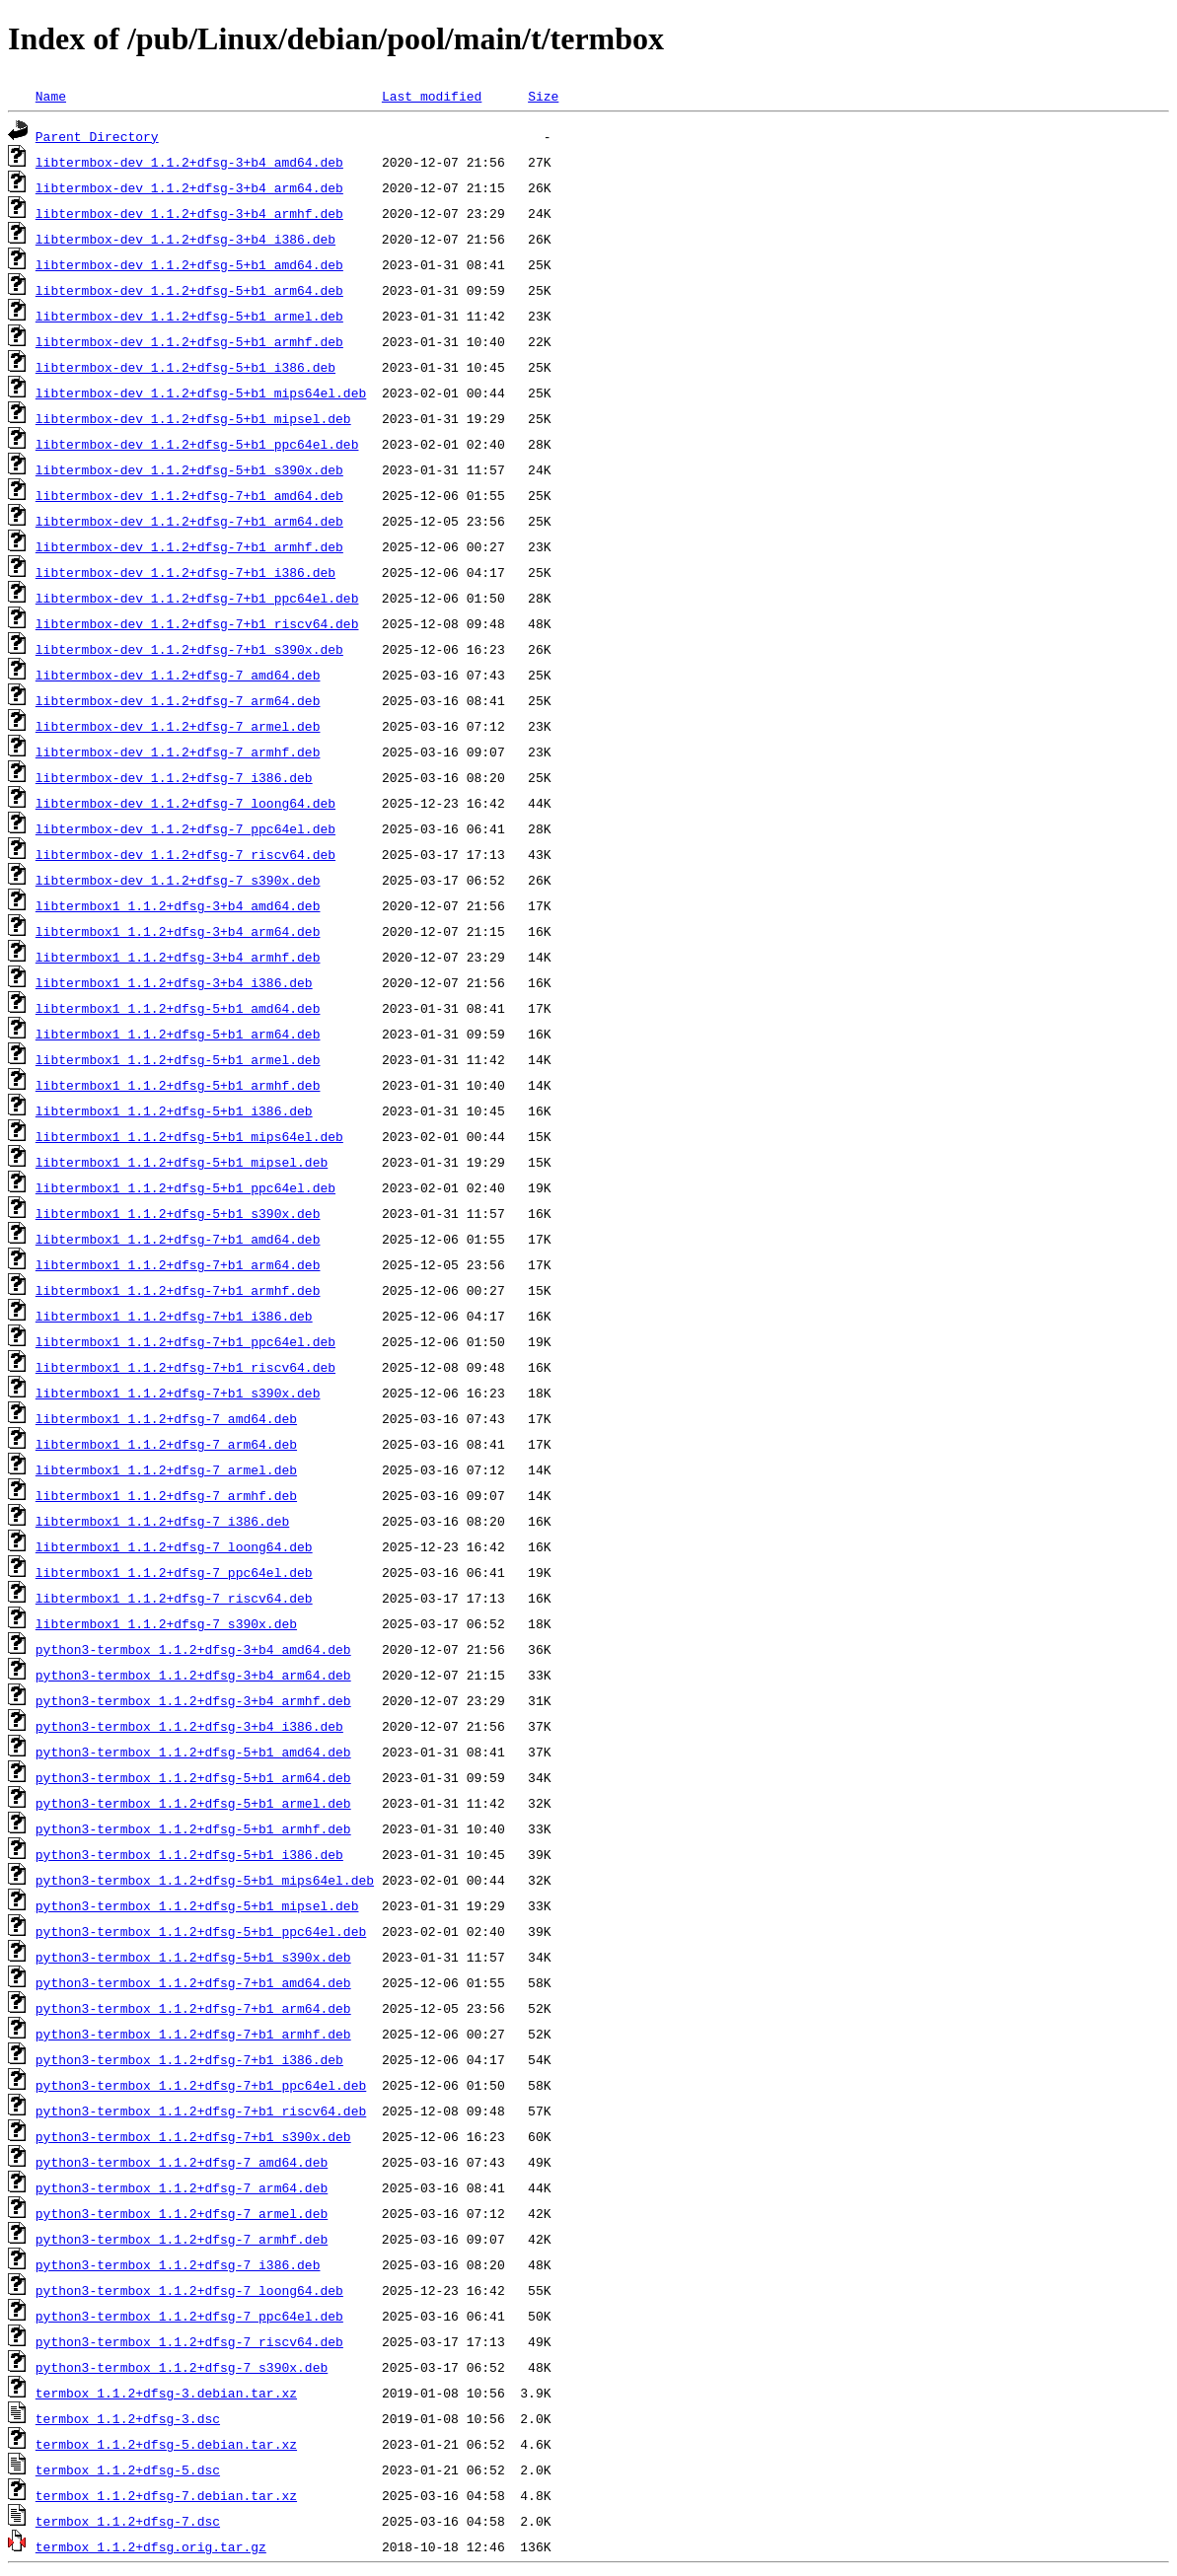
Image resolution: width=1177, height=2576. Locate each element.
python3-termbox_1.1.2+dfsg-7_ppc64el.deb (189, 2316)
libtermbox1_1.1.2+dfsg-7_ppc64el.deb (174, 1572)
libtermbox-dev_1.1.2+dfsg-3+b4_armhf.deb (189, 213)
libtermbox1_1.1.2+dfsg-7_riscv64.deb (174, 1598)
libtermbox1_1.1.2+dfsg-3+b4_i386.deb (174, 982)
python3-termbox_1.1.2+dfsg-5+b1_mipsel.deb (197, 1905)
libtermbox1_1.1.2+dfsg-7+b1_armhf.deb (178, 1290)
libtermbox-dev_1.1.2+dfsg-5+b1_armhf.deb (189, 341)
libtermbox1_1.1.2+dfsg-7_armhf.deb (166, 1495)
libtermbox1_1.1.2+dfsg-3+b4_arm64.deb (178, 931)
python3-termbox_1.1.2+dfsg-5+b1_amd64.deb (193, 1751)
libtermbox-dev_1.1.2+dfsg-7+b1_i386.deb (185, 572)
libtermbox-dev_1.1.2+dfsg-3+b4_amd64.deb (189, 162)
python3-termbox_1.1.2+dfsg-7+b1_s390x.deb (193, 2136)
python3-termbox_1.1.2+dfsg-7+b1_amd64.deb (193, 1982)
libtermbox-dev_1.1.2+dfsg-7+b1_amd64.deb (189, 495)
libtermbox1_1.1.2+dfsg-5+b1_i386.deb (174, 1110)
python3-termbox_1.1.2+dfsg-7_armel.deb (182, 2213)
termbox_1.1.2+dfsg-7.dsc (128, 2521)
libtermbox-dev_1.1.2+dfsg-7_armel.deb (178, 726)
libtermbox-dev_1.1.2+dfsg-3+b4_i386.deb (185, 239)
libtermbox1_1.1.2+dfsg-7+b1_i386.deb (174, 1315)
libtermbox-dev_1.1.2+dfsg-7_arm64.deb (178, 700)
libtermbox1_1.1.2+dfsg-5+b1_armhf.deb (178, 1085)
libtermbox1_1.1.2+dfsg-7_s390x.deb (166, 1623)
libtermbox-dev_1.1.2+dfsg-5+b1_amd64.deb (189, 264)
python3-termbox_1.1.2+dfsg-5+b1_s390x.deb (193, 1957)
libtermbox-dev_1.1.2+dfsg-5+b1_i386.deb (185, 367)
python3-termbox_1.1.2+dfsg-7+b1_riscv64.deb (201, 2110)
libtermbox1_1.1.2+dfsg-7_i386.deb (162, 1521)
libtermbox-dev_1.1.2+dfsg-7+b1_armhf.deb (189, 546)
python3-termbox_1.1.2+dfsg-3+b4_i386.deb (189, 1726)
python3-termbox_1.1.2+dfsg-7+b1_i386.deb (189, 2059)
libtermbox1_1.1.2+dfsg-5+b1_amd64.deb (178, 1008)
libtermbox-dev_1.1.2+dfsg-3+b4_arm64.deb (189, 187)
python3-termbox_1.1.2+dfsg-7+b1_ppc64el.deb (201, 2085)
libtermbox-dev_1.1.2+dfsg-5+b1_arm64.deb (189, 290)
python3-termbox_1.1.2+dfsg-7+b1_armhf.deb (193, 2033)
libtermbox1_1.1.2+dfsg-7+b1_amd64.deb (178, 1239)
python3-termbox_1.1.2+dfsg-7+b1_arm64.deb (193, 2008)
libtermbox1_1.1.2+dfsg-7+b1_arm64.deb (178, 1264)
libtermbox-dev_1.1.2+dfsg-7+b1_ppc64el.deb (197, 598)
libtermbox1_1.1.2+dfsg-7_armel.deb (166, 1469)
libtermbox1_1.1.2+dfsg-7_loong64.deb (174, 1546)
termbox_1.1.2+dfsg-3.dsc (128, 2418)
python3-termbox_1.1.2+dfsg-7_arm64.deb (182, 2187)
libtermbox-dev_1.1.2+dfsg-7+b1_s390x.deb (189, 649)
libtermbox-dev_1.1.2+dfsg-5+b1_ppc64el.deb (197, 444)
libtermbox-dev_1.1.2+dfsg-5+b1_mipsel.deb (193, 418)
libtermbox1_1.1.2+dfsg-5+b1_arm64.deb (178, 1033)
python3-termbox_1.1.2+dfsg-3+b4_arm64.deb (193, 1674)
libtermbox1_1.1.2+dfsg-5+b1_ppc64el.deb (185, 1187)
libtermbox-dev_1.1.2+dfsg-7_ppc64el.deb (185, 828)
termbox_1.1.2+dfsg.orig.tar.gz (151, 2546)
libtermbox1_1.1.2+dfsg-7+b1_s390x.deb (178, 1392)
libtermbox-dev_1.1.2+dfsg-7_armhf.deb (178, 751)
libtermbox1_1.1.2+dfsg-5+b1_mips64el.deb (189, 1136)
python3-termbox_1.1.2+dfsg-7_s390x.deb (182, 2367)
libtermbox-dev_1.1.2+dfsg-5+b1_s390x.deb (189, 469)
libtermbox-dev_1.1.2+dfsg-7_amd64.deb (178, 674)
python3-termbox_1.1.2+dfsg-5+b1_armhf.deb (193, 1828)
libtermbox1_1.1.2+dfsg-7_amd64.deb (166, 1418)
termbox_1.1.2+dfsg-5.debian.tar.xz (166, 2444)
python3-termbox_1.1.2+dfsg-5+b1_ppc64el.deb (201, 1931)
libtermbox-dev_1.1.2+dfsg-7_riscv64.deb (185, 854)
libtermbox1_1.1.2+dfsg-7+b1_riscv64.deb (185, 1367)
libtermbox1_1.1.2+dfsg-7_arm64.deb (166, 1444)
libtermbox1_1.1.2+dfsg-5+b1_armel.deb (178, 1059)
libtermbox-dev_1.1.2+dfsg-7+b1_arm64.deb (189, 521)
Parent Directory (97, 136)
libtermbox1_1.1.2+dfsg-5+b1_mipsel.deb (182, 1162)
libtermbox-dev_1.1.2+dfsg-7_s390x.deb (178, 880)
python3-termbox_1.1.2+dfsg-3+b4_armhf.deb (193, 1700)
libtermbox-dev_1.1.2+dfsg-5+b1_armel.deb (189, 315)
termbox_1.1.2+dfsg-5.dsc (128, 2469)
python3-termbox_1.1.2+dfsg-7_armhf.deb (182, 2239)
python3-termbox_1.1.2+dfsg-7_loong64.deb (189, 2290)
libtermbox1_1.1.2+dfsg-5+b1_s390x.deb (178, 1213)
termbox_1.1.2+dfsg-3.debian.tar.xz (166, 2392)
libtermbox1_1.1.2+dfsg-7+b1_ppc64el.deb (185, 1341)
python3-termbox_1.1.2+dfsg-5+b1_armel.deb (193, 1803)
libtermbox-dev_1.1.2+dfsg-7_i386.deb (174, 777)
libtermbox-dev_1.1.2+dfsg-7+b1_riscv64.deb (197, 623)
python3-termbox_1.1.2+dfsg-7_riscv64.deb (189, 2341)
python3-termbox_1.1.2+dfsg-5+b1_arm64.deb (193, 1777)
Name (51, 96)
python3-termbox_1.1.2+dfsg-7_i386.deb (178, 2264)
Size (543, 96)
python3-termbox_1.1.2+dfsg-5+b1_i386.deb (189, 1854)
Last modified (431, 96)
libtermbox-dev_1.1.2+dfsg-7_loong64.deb (185, 803)
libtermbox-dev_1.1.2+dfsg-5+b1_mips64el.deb (201, 392)
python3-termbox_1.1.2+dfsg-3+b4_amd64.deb (193, 1649)
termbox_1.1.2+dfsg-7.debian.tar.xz (166, 2495)
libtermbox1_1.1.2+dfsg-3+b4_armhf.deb (178, 957)
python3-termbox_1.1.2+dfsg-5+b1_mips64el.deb (205, 1880)
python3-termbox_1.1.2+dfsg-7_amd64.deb (182, 2162)
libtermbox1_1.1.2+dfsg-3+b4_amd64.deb (178, 905)
